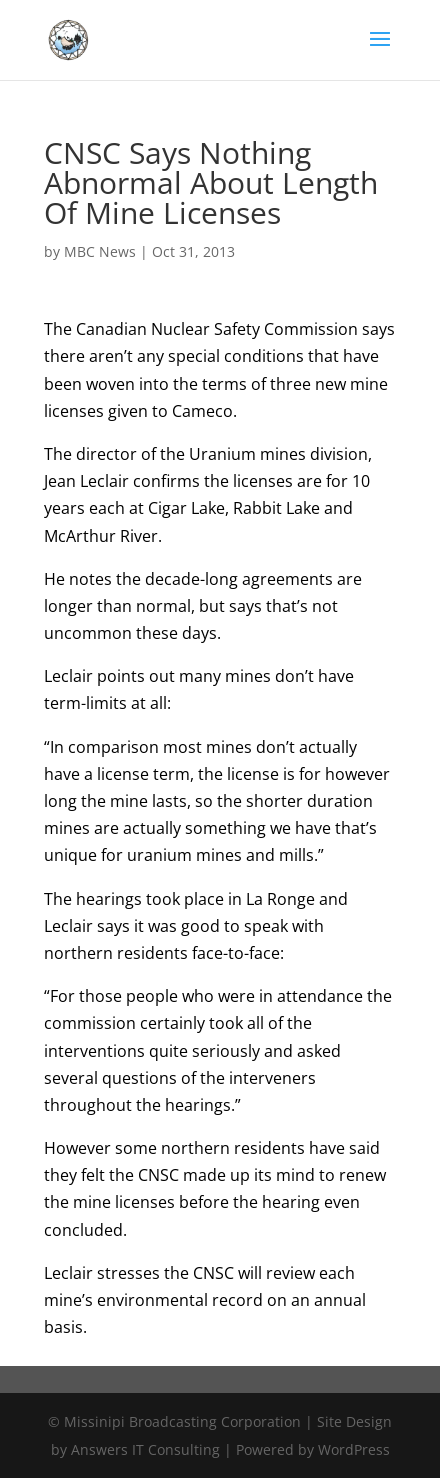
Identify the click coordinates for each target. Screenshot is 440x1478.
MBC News (100, 251)
